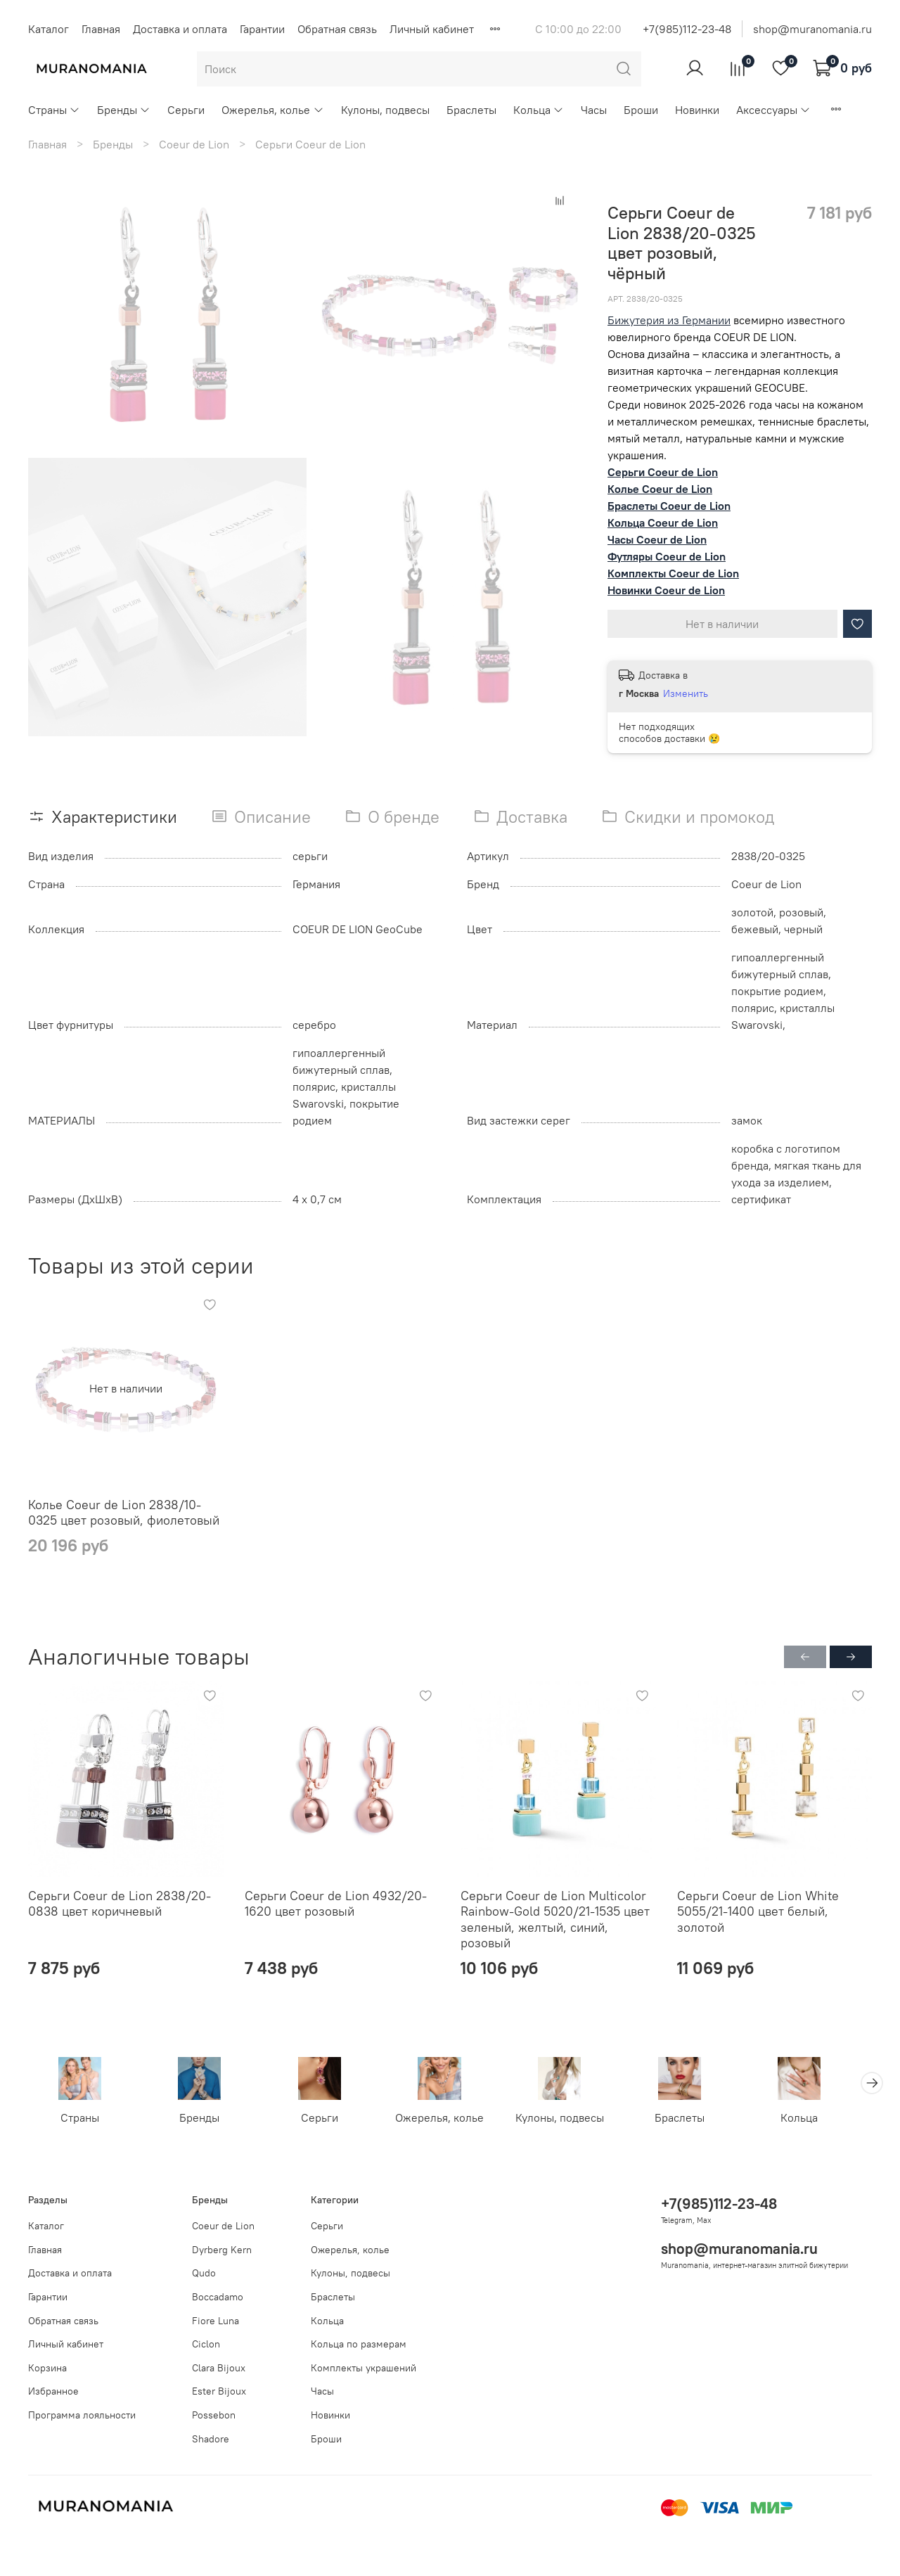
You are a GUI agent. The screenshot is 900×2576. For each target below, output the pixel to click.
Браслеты (471, 110)
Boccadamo (217, 2296)
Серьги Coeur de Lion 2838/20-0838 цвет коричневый (119, 1904)
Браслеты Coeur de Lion (669, 506)
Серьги (186, 110)
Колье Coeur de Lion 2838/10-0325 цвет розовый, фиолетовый (123, 1513)
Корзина (47, 2368)
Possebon (214, 2415)
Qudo (204, 2273)
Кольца (538, 110)
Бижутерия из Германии (669, 320)
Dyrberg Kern (222, 2249)
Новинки (697, 110)
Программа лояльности (82, 2415)
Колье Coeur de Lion (660, 489)
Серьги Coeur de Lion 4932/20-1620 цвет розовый (336, 1904)
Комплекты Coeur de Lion (673, 573)
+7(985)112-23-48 (687, 29)
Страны (54, 110)
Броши (641, 110)
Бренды (123, 110)
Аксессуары (773, 110)
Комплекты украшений (363, 2368)
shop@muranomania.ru (812, 29)
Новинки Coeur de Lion (666, 590)
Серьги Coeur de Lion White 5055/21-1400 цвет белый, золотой (758, 1911)
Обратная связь (337, 29)
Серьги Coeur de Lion (310, 144)
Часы (594, 110)
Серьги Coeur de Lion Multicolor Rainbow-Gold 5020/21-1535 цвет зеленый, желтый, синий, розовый (555, 1920)
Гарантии (262, 29)
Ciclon (206, 2344)
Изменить (685, 693)
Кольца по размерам (358, 2344)
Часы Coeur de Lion (657, 539)
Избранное (53, 2391)
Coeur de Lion (194, 144)
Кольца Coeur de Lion (663, 522)
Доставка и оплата (180, 29)
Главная (101, 29)
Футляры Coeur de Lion (667, 556)
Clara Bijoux (218, 2368)
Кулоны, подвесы (385, 110)
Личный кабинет (432, 29)
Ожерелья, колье (272, 110)
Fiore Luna (215, 2320)
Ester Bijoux (219, 2391)
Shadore (210, 2439)
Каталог (48, 29)
